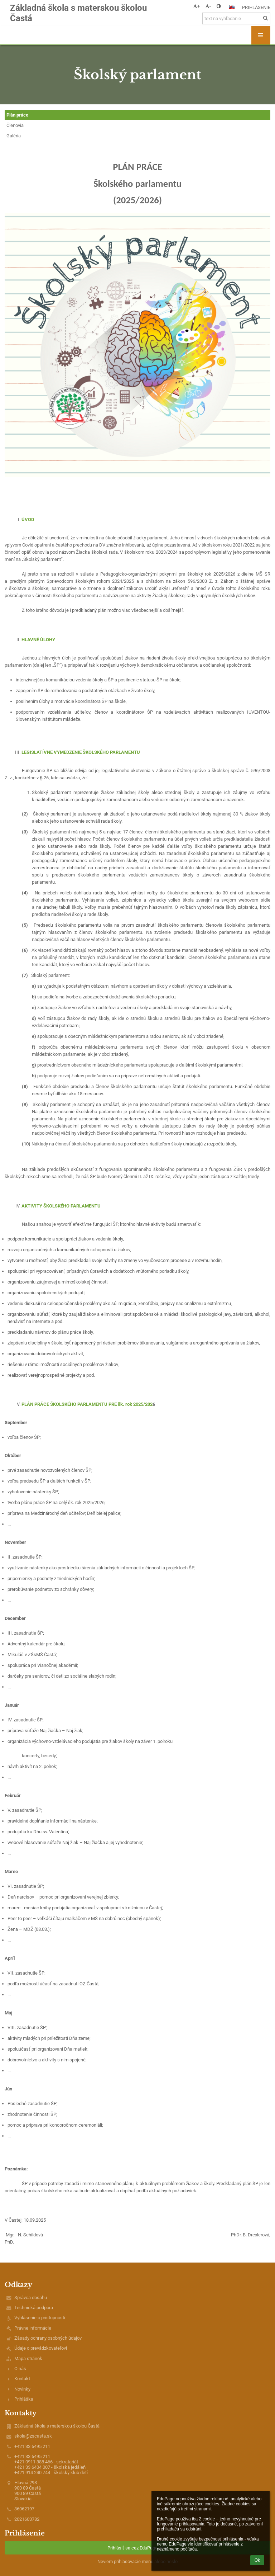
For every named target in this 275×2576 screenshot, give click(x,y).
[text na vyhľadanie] (236, 18)
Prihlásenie (256, 7)
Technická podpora (33, 2307)
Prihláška (23, 2399)
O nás (20, 2368)
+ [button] (196, 6)
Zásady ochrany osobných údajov (48, 2338)
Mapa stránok (28, 2358)
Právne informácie (32, 2328)
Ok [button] (257, 2560)
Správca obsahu (30, 2297)
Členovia (15, 125)
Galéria (13, 135)
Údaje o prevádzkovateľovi (40, 2348)
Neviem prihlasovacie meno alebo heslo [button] (137, 2561)
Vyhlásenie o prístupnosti (39, 2317)
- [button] (208, 6)
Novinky (22, 2389)
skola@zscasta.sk (33, 2436)
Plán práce (17, 115)
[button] (231, 7)
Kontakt (22, 2378)
